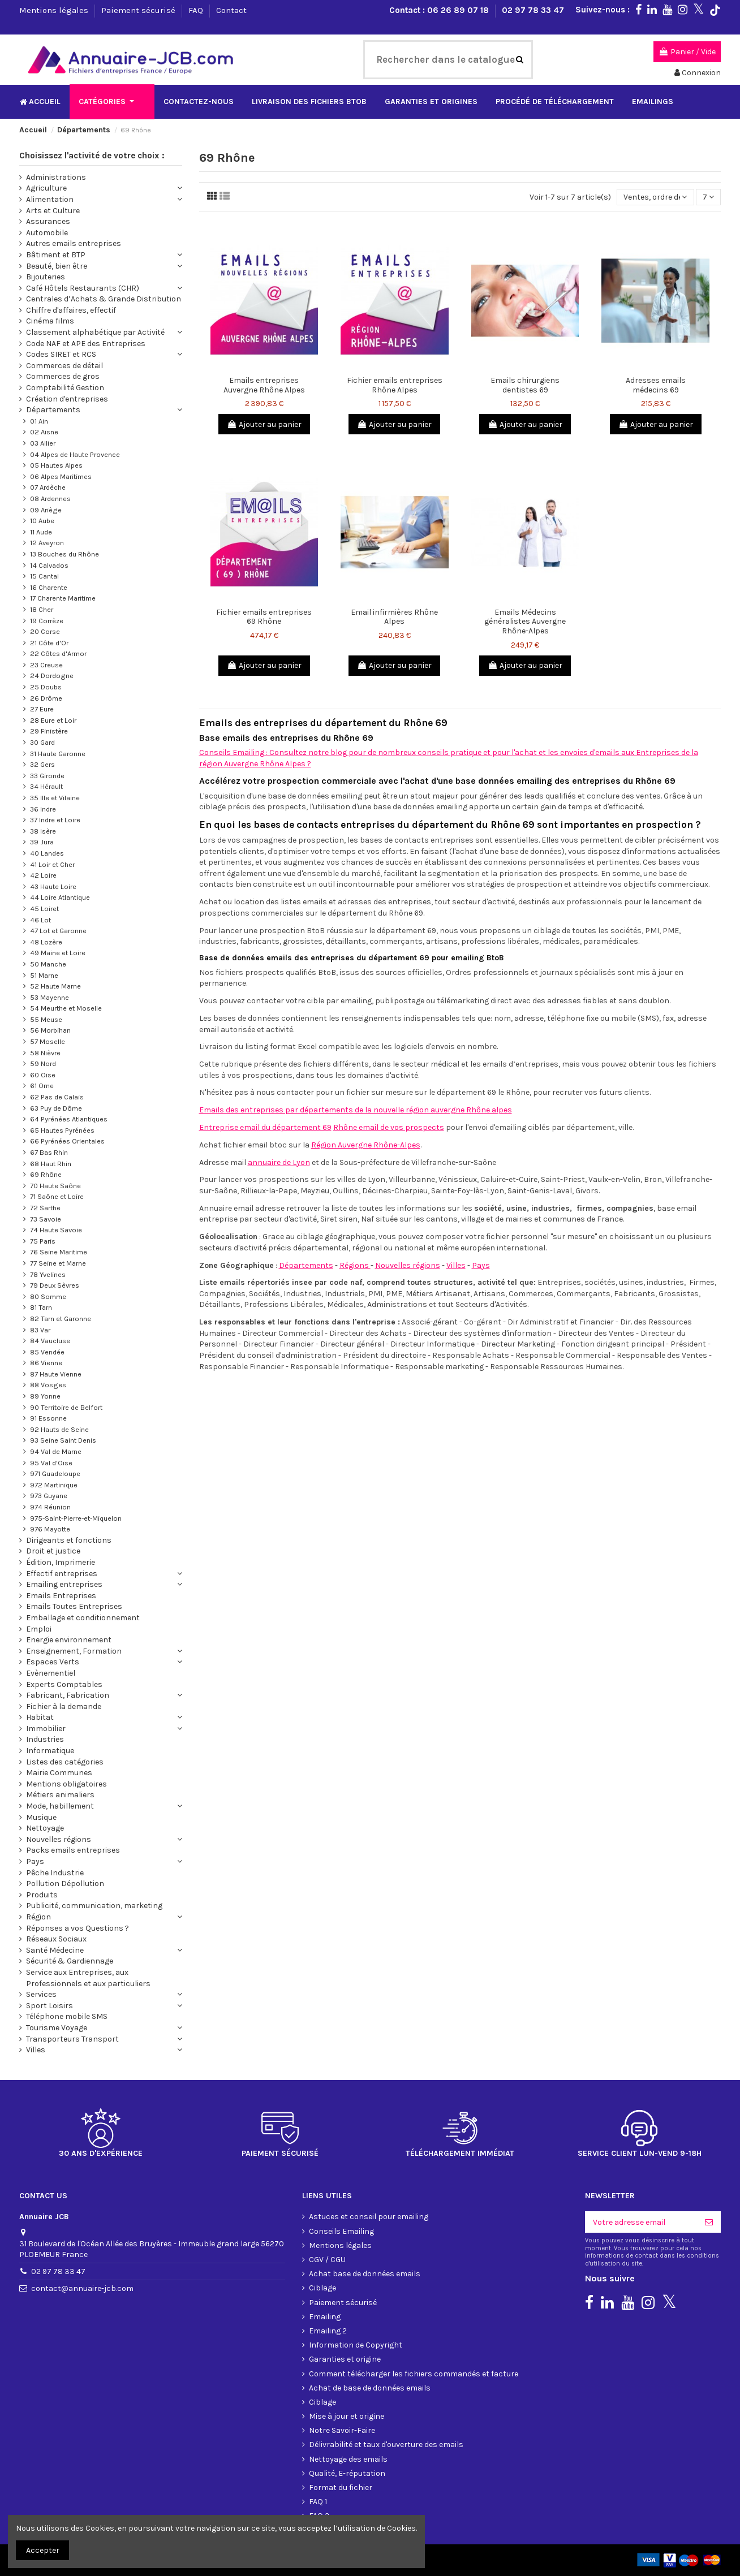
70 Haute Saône (55, 1185)
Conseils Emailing (341, 2231)
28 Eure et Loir (53, 720)
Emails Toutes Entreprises (74, 1606)
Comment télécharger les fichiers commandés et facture (413, 2374)
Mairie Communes (59, 1772)
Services (41, 1994)
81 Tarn (41, 1307)
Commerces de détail (64, 365)
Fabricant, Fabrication (67, 1695)
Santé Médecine (55, 1950)
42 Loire (43, 875)
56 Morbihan (50, 1030)
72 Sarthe (45, 1207)
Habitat (40, 1717)
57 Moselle (47, 1041)
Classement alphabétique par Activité (95, 332)
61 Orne (42, 1085)
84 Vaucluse (50, 1340)
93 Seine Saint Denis (63, 1440)
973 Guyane (48, 1495)
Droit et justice (53, 1551)
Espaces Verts (52, 1662)
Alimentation (50, 199)
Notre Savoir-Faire (342, 2430)
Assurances (48, 221)
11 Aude (41, 532)
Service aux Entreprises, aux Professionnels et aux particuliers (88, 1977)
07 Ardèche (48, 487)
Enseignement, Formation (74, 1651)
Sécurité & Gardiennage (69, 1961)
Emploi (38, 1629)
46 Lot (40, 920)
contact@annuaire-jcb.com (82, 2288)
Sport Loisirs (49, 2005)
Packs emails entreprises (73, 1850)
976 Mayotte (50, 1529)
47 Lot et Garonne (58, 930)
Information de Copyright (355, 2345)
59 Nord (43, 1063)
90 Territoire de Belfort (66, 1407)
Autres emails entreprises (73, 243)
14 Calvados (49, 565)
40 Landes (47, 853)
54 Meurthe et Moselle (66, 1008)
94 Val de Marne (55, 1451)
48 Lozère (46, 942)
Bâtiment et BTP (55, 255)
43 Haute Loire (53, 886)
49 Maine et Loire (57, 952)
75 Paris (42, 1241)
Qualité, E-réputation (347, 2473)
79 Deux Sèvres (54, 1285)
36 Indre (43, 809)
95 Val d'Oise (51, 1463)
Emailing (325, 2317)
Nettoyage (45, 1828)
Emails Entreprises (61, 1595)
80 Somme (48, 1296)
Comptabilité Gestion (65, 387)
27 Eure (42, 709)
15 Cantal (44, 576)
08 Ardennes (50, 498)
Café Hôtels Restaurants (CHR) (82, 288)
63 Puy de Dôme (56, 1108)
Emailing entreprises (64, 1584)
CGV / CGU (327, 2259)
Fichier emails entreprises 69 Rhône (264, 617)
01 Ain (39, 421)
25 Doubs (46, 687)
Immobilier (46, 1728)
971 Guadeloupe (55, 1473)
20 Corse (45, 631)
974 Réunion (50, 1507)
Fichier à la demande (63, 1706)
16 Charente (48, 587)
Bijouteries (45, 277)
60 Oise (42, 1075)
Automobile (47, 233)
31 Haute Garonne (57, 753)
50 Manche (48, 964)
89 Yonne (45, 1396)
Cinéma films (50, 321)
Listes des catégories (65, 1762)
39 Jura (42, 842)
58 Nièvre (45, 1052)
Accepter (42, 2550)
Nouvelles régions (407, 1265)
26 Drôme (46, 698)
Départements (306, 1265)
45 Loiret (44, 908)
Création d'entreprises (67, 399)
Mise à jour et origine (346, 2416)
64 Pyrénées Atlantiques (68, 1119)
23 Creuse (46, 665)
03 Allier (42, 443)
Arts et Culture (53, 210)
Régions (355, 1265)
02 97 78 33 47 (533, 10)
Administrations (56, 177)
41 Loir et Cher (52, 864)
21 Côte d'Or (49, 642)
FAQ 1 (318, 2501)
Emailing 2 (328, 2331)
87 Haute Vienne (55, 1374)
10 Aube (42, 520)
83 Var (40, 1330)
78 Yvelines (48, 1274)
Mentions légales (55, 10)
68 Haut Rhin (50, 1163)
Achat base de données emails (364, 2274)
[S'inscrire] (709, 2222)
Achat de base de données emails (370, 2388)
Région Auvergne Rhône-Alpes (365, 1145)
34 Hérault (46, 786)
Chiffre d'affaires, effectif (71, 310)
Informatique (50, 1750)
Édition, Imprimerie (60, 1562)
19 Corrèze (46, 620)
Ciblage (322, 2288)
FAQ (196, 10)
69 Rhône (46, 1174)
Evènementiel (50, 1673)
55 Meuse (46, 1019)
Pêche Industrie (55, 1873)
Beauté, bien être (56, 266)
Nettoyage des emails (348, 2459)
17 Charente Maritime (63, 598)
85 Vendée (47, 1352)
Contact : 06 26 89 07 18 (440, 10)
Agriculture (46, 188)
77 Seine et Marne (58, 1263)
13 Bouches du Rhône (64, 554)
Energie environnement (68, 1640)
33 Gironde (47, 775)
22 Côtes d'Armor (58, 653)
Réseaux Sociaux (56, 1939)
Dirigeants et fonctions (68, 1540)
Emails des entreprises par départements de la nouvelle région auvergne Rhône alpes (355, 1110)
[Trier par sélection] (655, 197)
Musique (41, 1817)
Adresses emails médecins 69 (656, 385)
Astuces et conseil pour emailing (368, 2216)
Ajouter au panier (264, 424)
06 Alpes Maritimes (61, 476)
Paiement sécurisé (139, 10)
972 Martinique (54, 1485)
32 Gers (42, 764)
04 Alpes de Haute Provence (75, 454)
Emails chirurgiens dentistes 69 (525, 385)
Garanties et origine (345, 2359)
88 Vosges (48, 1384)
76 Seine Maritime (58, 1252)
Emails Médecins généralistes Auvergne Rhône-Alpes (525, 621)
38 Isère (43, 831)
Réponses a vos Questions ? (77, 1928)
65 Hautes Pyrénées (62, 1130)
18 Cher (41, 609)
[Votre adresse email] (641, 2222)
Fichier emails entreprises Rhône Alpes (394, 385)
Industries (45, 1739)
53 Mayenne (49, 997)
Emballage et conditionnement (83, 1618)
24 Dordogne (52, 675)
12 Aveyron (47, 542)
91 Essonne (48, 1418)
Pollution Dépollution (65, 1883)
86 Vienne (46, 1362)
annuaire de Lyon (279, 1162)
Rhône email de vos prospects (388, 1127)
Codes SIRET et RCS (61, 354)
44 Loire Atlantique (60, 897)
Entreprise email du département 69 (265, 1127)
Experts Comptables (64, 1684)
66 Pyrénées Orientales (67, 1141)
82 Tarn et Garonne (60, 1318)
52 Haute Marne (55, 986)
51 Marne (44, 975)
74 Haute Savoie (56, 1230)
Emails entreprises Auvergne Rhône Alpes (264, 385)
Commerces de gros (63, 376)
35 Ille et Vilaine (55, 797)
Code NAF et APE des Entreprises (85, 343)
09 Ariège (46, 510)
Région (38, 1917)
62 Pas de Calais (57, 1097)
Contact (231, 10)
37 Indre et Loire (55, 819)
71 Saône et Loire (57, 1196)
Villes (456, 1265)
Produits (42, 1895)
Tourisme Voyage (56, 2028)
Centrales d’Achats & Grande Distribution (103, 299)
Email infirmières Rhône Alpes (394, 617)
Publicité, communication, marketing (94, 1905)
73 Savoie (45, 1219)
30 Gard (42, 742)
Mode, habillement (60, 1806)
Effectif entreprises (61, 1573)
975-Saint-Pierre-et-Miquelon (76, 1518)
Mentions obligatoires (66, 1784)
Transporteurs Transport (72, 2039)
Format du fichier (340, 2487)
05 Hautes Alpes (56, 465)
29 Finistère (49, 731)
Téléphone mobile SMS (66, 2016)
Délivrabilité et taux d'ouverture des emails (386, 2444)
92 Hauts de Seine (59, 1429)
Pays (481, 1265)
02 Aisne (44, 432)
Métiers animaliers (60, 1795)
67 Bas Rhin (49, 1152)
